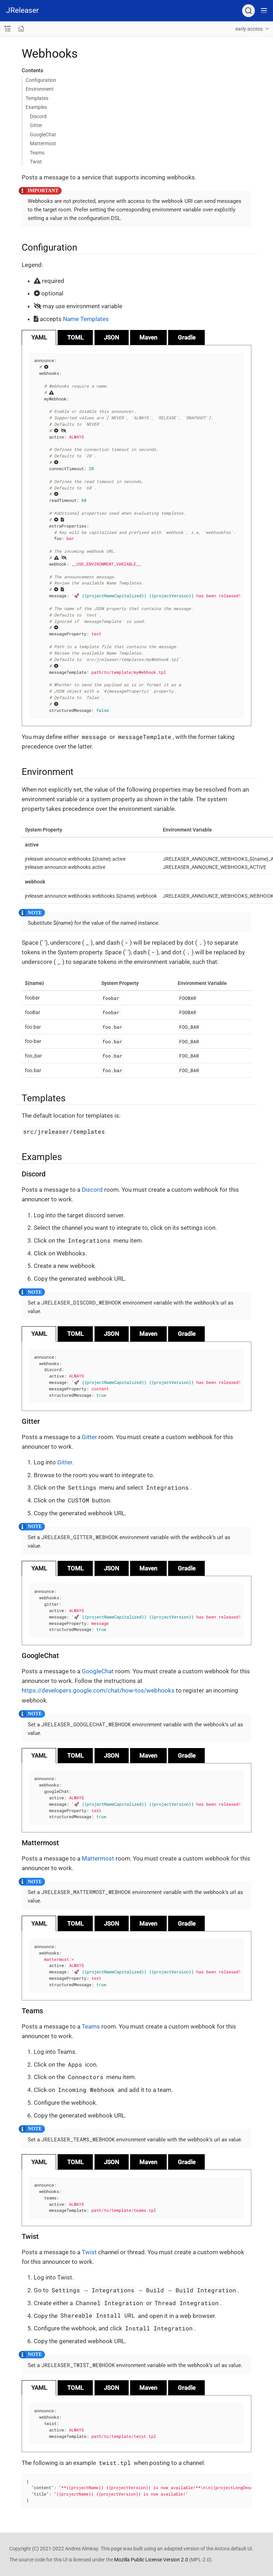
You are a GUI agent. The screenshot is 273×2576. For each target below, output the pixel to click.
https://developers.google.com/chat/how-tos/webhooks (98, 1690)
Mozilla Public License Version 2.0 (151, 2559)
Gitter (36, 125)
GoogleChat (43, 134)
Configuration (41, 80)
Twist (36, 161)
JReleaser (22, 10)
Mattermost (43, 143)
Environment (40, 89)
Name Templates (86, 318)
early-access (249, 29)
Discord (38, 116)
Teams (37, 153)
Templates (37, 98)
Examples (36, 107)
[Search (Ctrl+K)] (248, 10)
